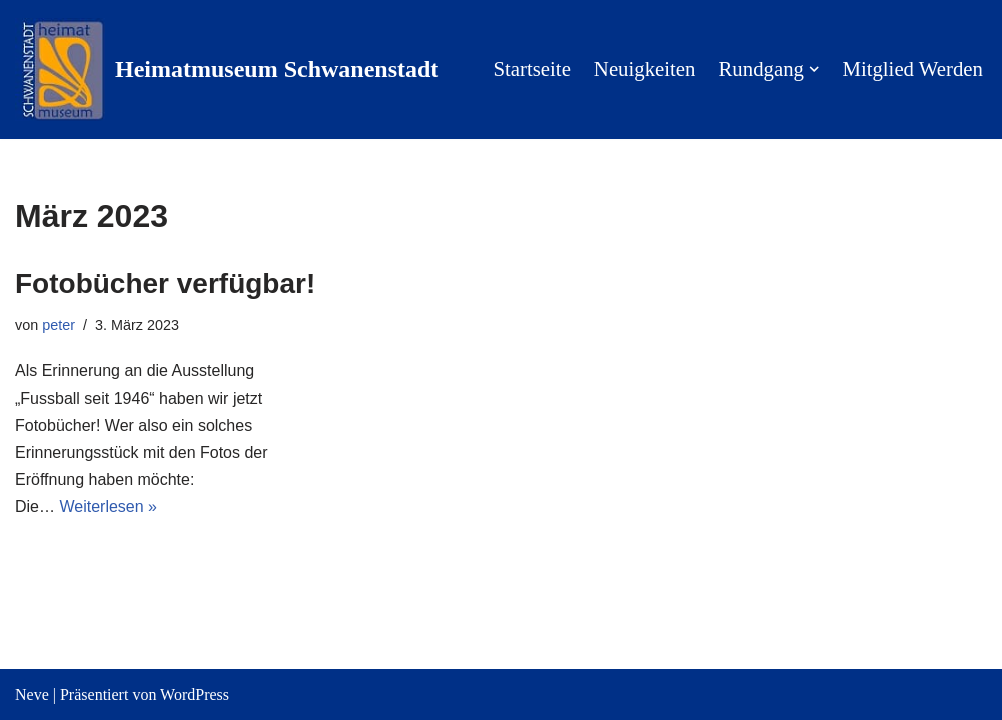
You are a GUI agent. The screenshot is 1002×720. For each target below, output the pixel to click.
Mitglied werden (912, 69)
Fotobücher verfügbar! (165, 283)
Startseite (531, 69)
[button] (814, 69)
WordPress (194, 694)
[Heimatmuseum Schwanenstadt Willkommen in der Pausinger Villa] (226, 69)
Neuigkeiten (645, 69)
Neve (32, 694)
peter (58, 325)
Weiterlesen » (108, 506)
